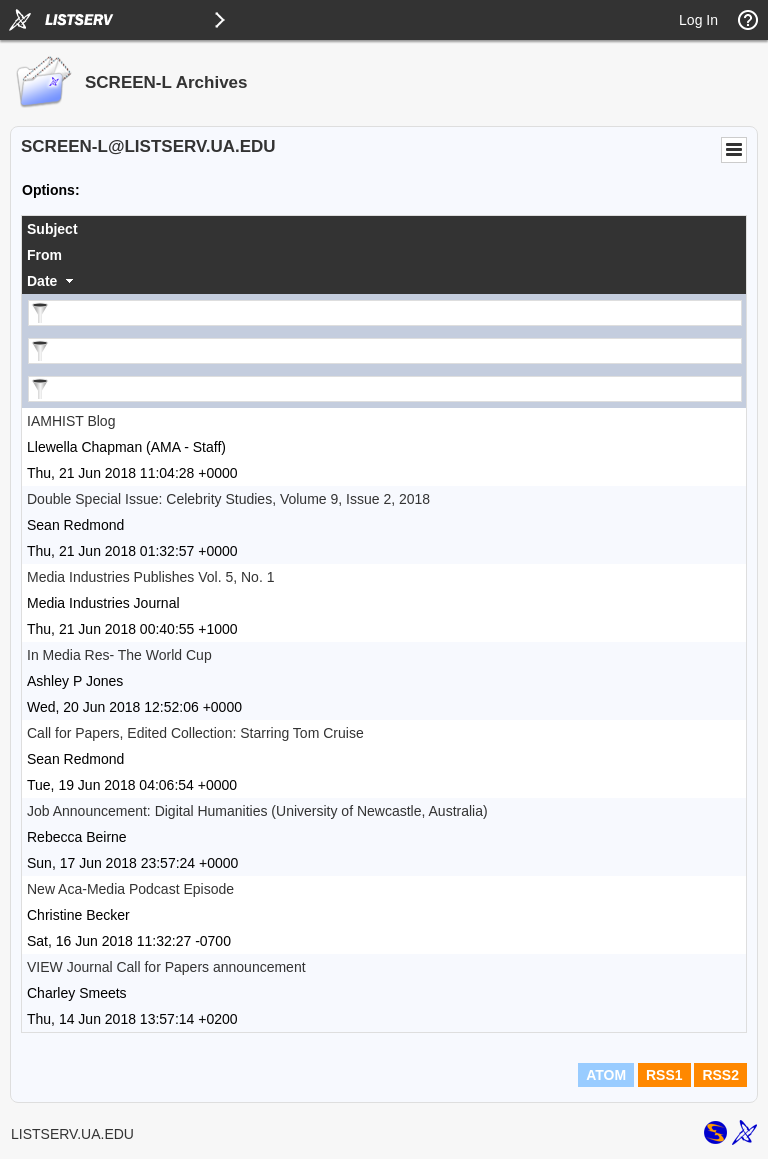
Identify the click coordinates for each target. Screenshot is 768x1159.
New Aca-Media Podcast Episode (130, 889)
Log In (698, 20)
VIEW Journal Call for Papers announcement (166, 967)
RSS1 (664, 1075)
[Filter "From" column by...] (385, 351)
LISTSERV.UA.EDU (72, 1134)
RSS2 (720, 1075)
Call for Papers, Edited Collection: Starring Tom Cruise (195, 733)
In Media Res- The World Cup (119, 655)
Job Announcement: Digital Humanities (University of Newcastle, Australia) (257, 811)
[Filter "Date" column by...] (385, 389)
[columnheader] (384, 229)
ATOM (606, 1075)
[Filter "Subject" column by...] (385, 313)
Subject (52, 229)
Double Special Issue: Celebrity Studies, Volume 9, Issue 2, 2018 (228, 499)
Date (42, 281)
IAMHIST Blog (71, 421)
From (44, 255)
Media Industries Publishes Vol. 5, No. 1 (150, 577)
